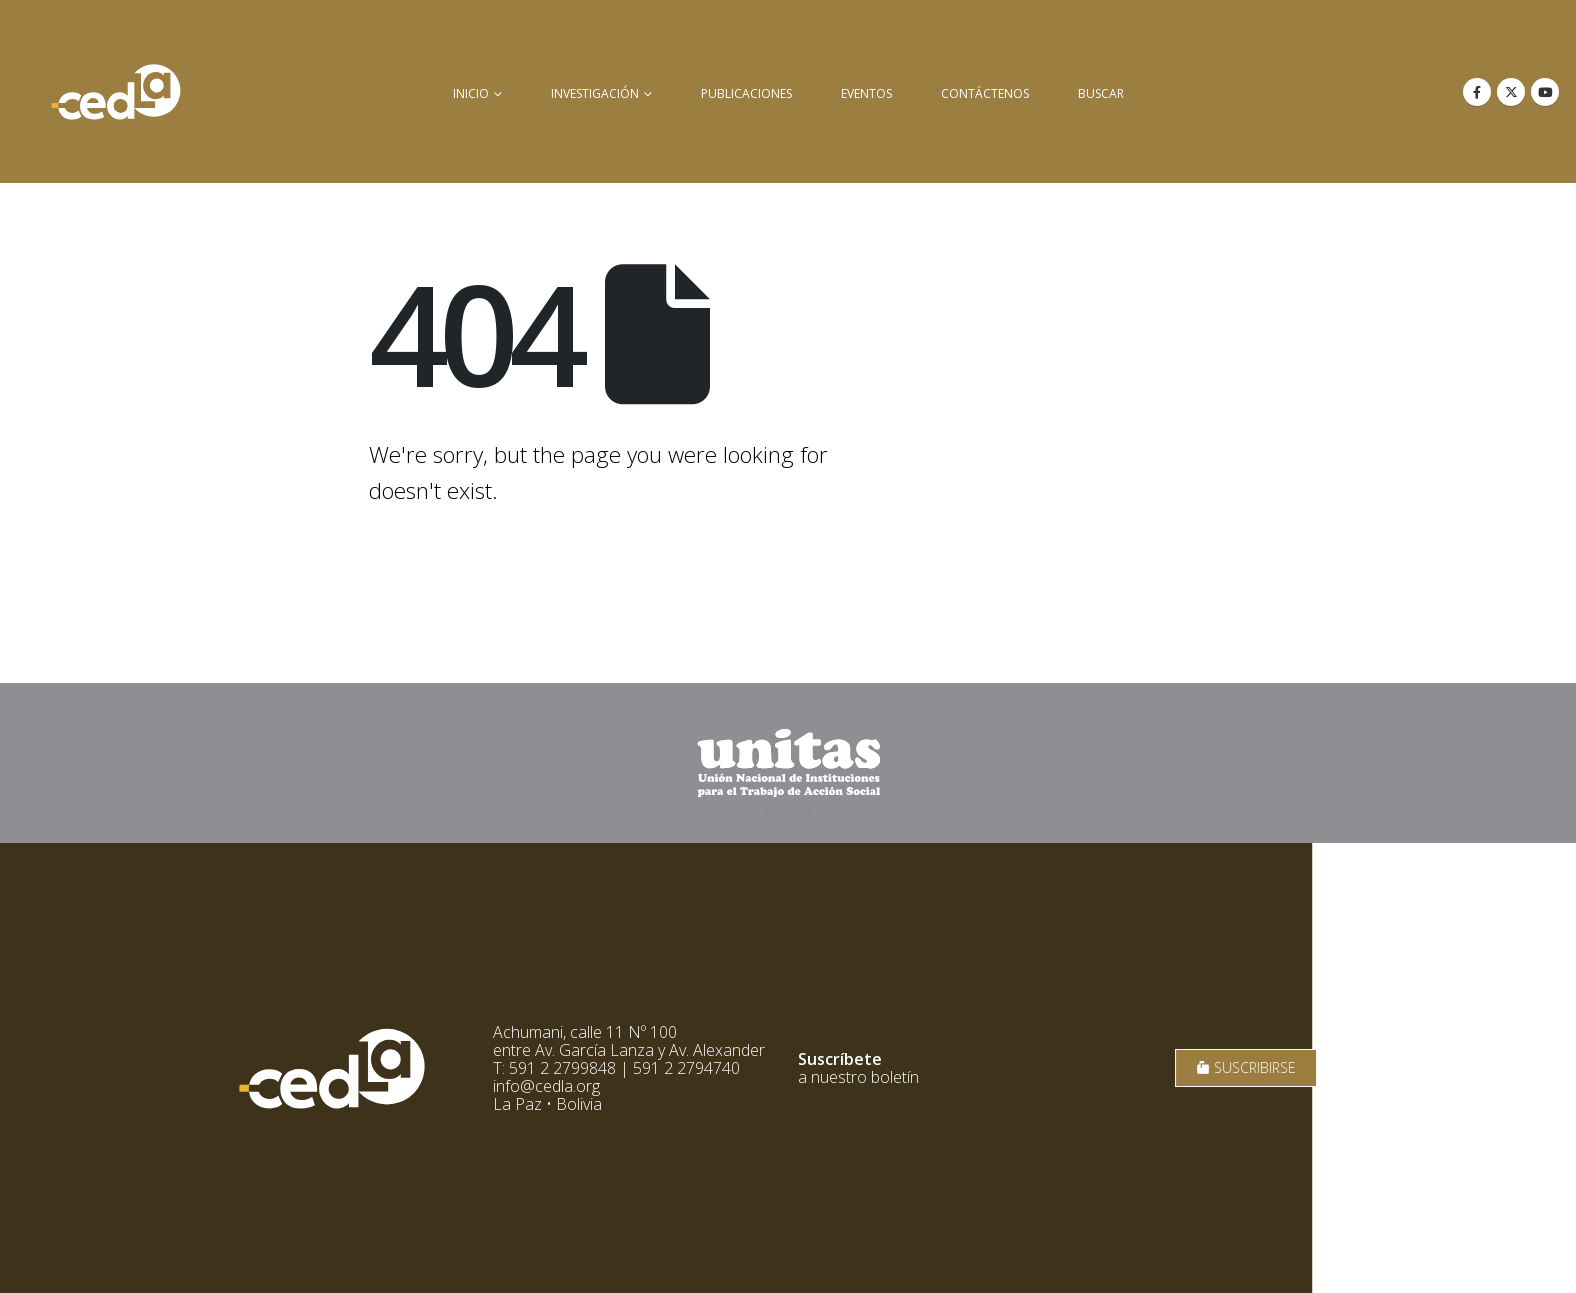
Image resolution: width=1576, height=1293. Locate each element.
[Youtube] (1545, 92)
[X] (1511, 92)
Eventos (866, 93)
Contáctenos (985, 93)
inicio (471, 93)
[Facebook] (1477, 92)
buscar (1101, 93)
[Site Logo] (116, 91)
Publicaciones (746, 93)
